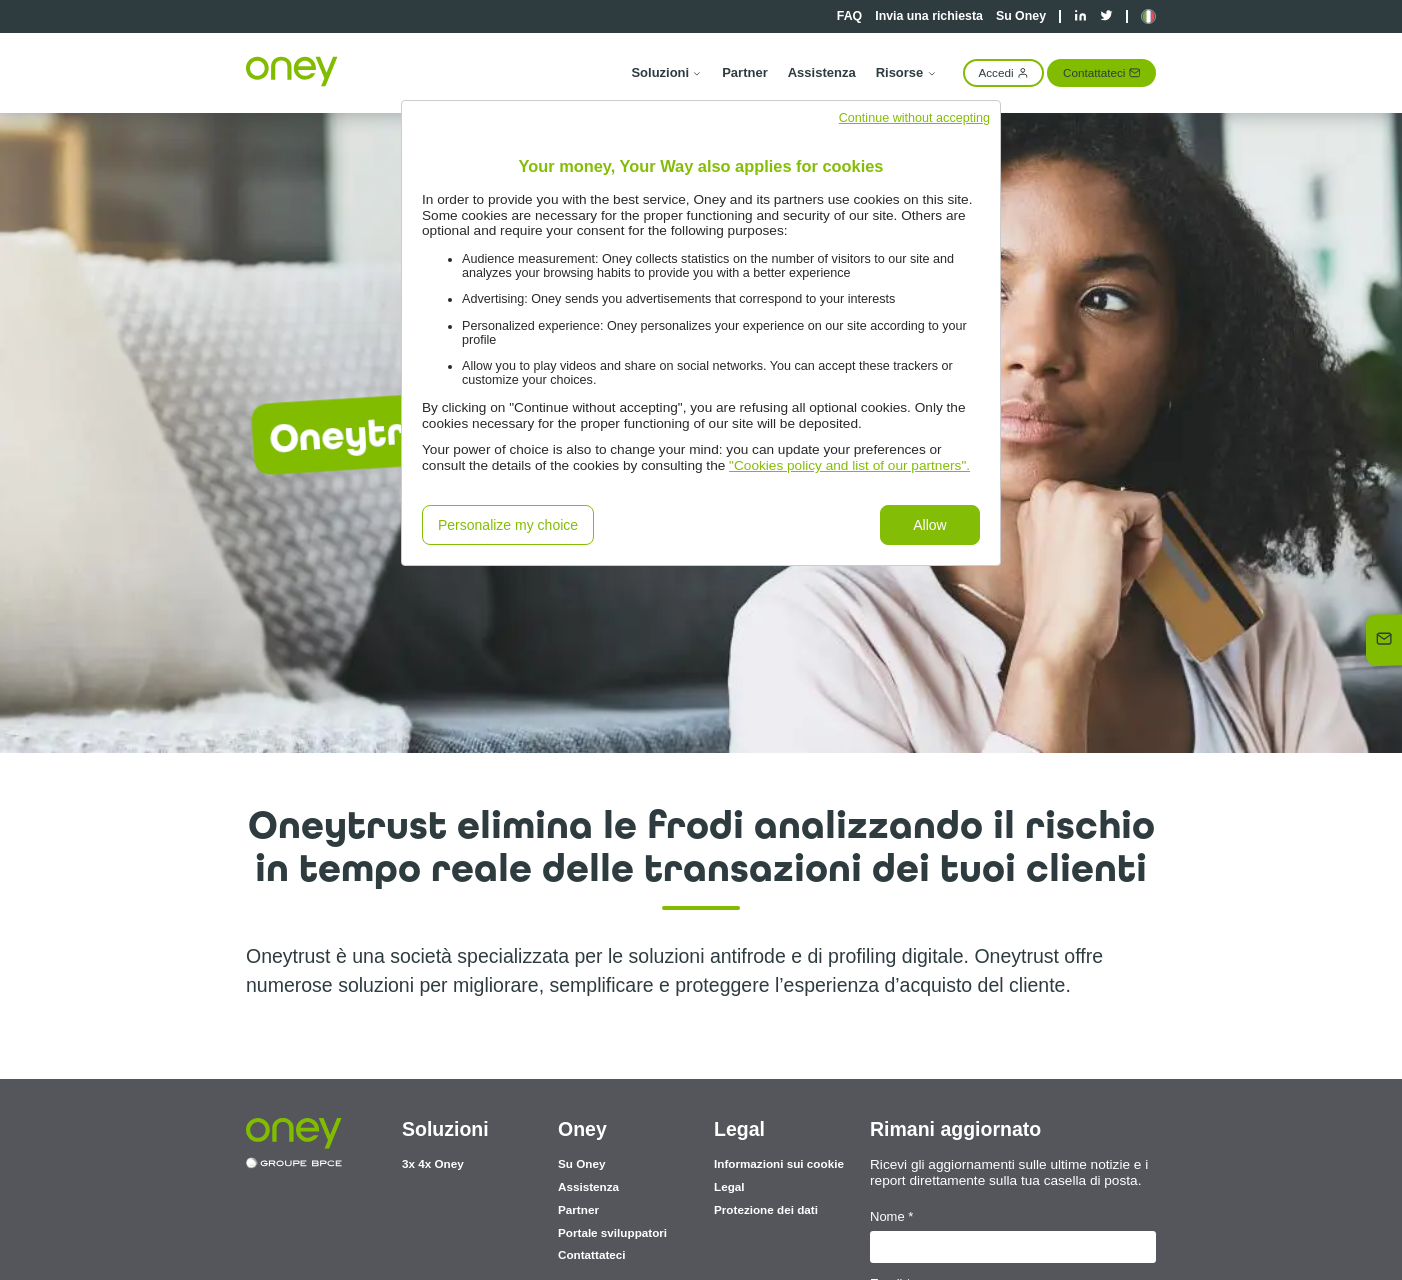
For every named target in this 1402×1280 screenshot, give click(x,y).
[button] (1148, 16)
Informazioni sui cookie (779, 1163)
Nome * (891, 1216)
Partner (745, 72)
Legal (729, 1186)
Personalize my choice (508, 525)
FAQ (849, 16)
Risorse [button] (906, 72)
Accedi (1003, 72)
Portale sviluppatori (612, 1232)
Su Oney (1021, 16)
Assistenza (822, 72)
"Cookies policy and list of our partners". (849, 465)
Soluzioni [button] (666, 72)
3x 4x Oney (433, 1163)
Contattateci (1101, 72)
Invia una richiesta (929, 16)
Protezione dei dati (766, 1209)
